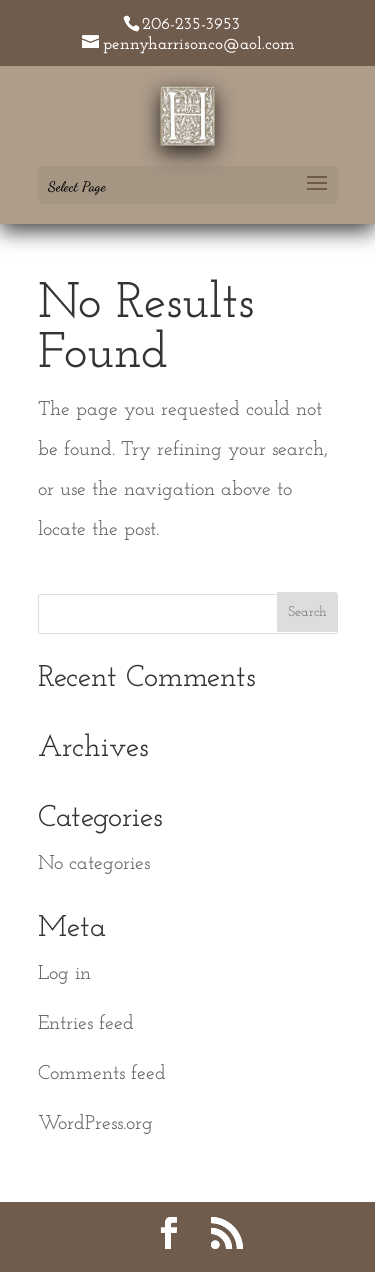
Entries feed (86, 1024)
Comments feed (102, 1074)
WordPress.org (95, 1124)
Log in (64, 974)
